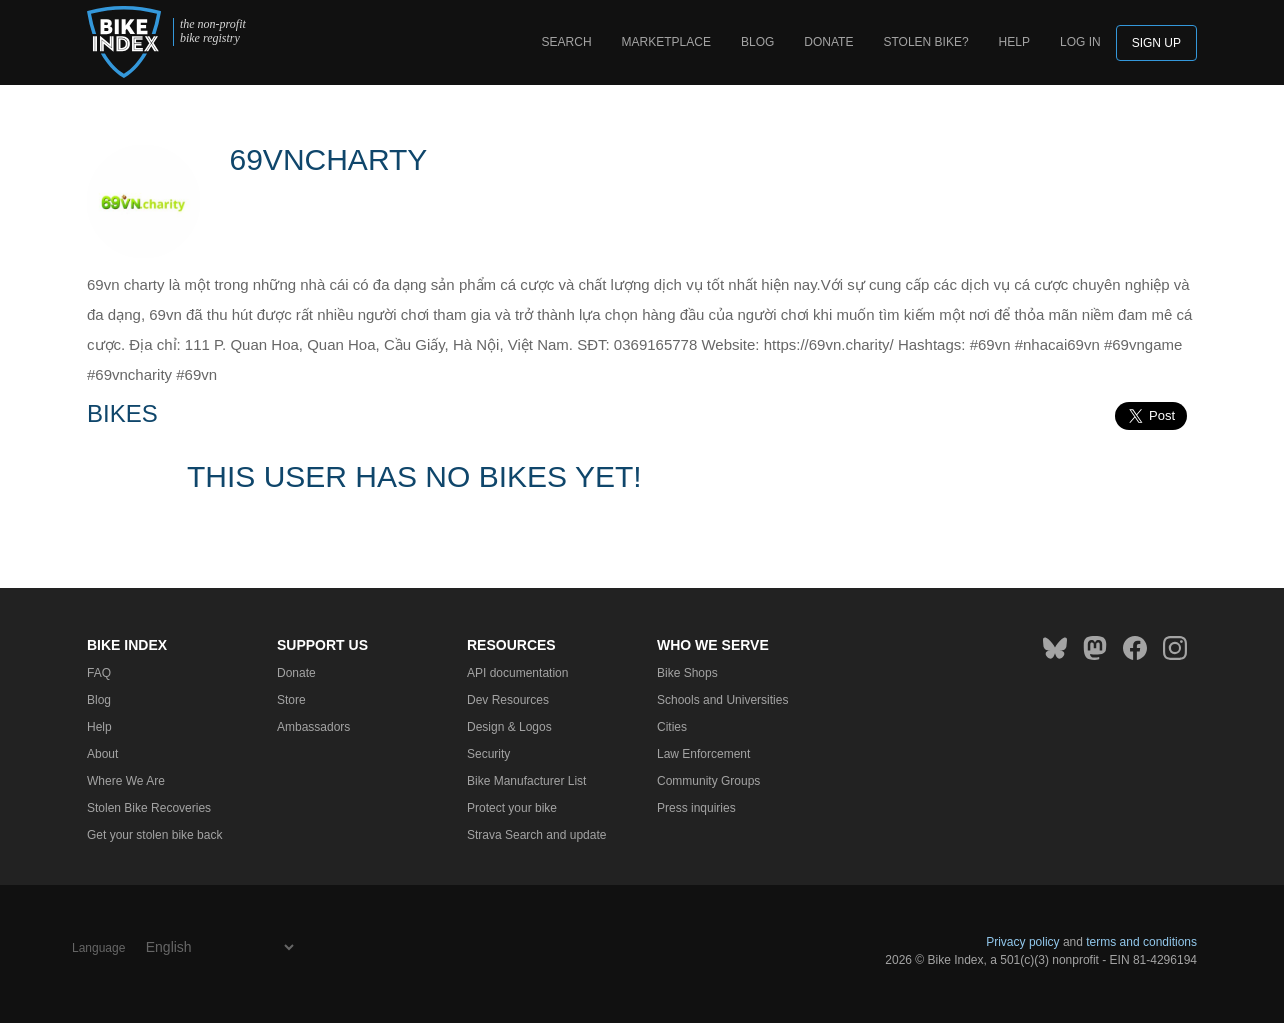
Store (291, 700)
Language (98, 948)
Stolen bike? (925, 42)
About (102, 754)
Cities (672, 727)
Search (567, 42)
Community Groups (708, 781)
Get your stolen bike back (154, 835)
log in (1080, 42)
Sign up (1156, 43)
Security (488, 754)
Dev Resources (508, 700)
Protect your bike (512, 808)
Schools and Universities (722, 700)
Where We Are (126, 781)
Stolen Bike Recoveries (149, 808)
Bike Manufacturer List (526, 781)
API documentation (517, 673)
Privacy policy (1022, 942)
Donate (828, 42)
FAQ (99, 673)
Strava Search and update (536, 835)
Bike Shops (687, 673)
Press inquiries (696, 808)
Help (1014, 42)
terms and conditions (1141, 942)
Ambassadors (313, 727)
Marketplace (666, 42)
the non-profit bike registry (213, 31)
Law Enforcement (703, 754)
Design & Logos (509, 727)
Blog (757, 42)
